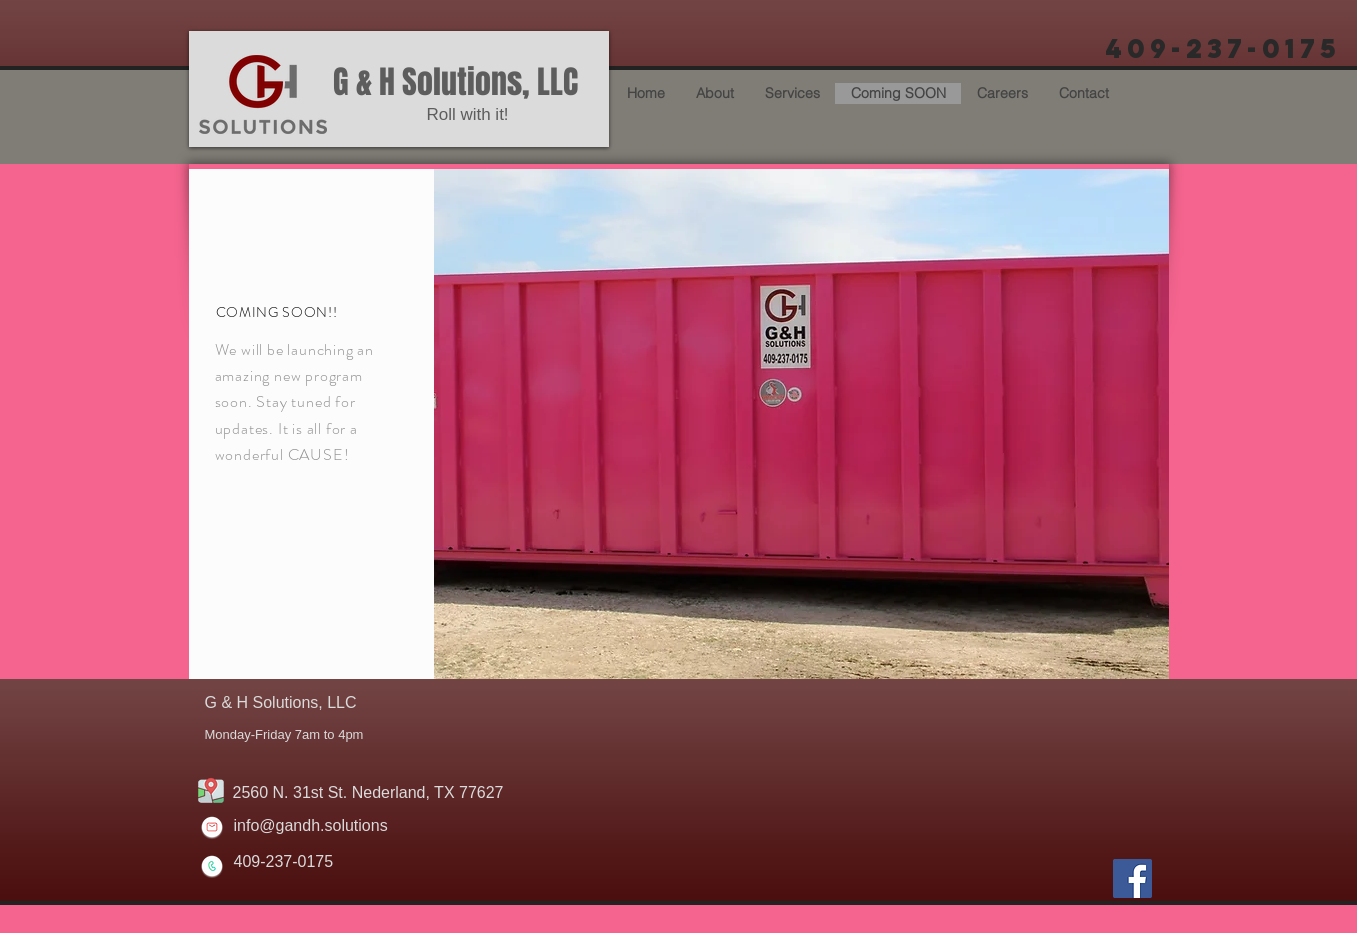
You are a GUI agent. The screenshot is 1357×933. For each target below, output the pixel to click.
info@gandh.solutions (311, 825)
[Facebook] (1132, 878)
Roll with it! (467, 114)
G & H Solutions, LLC (455, 82)
